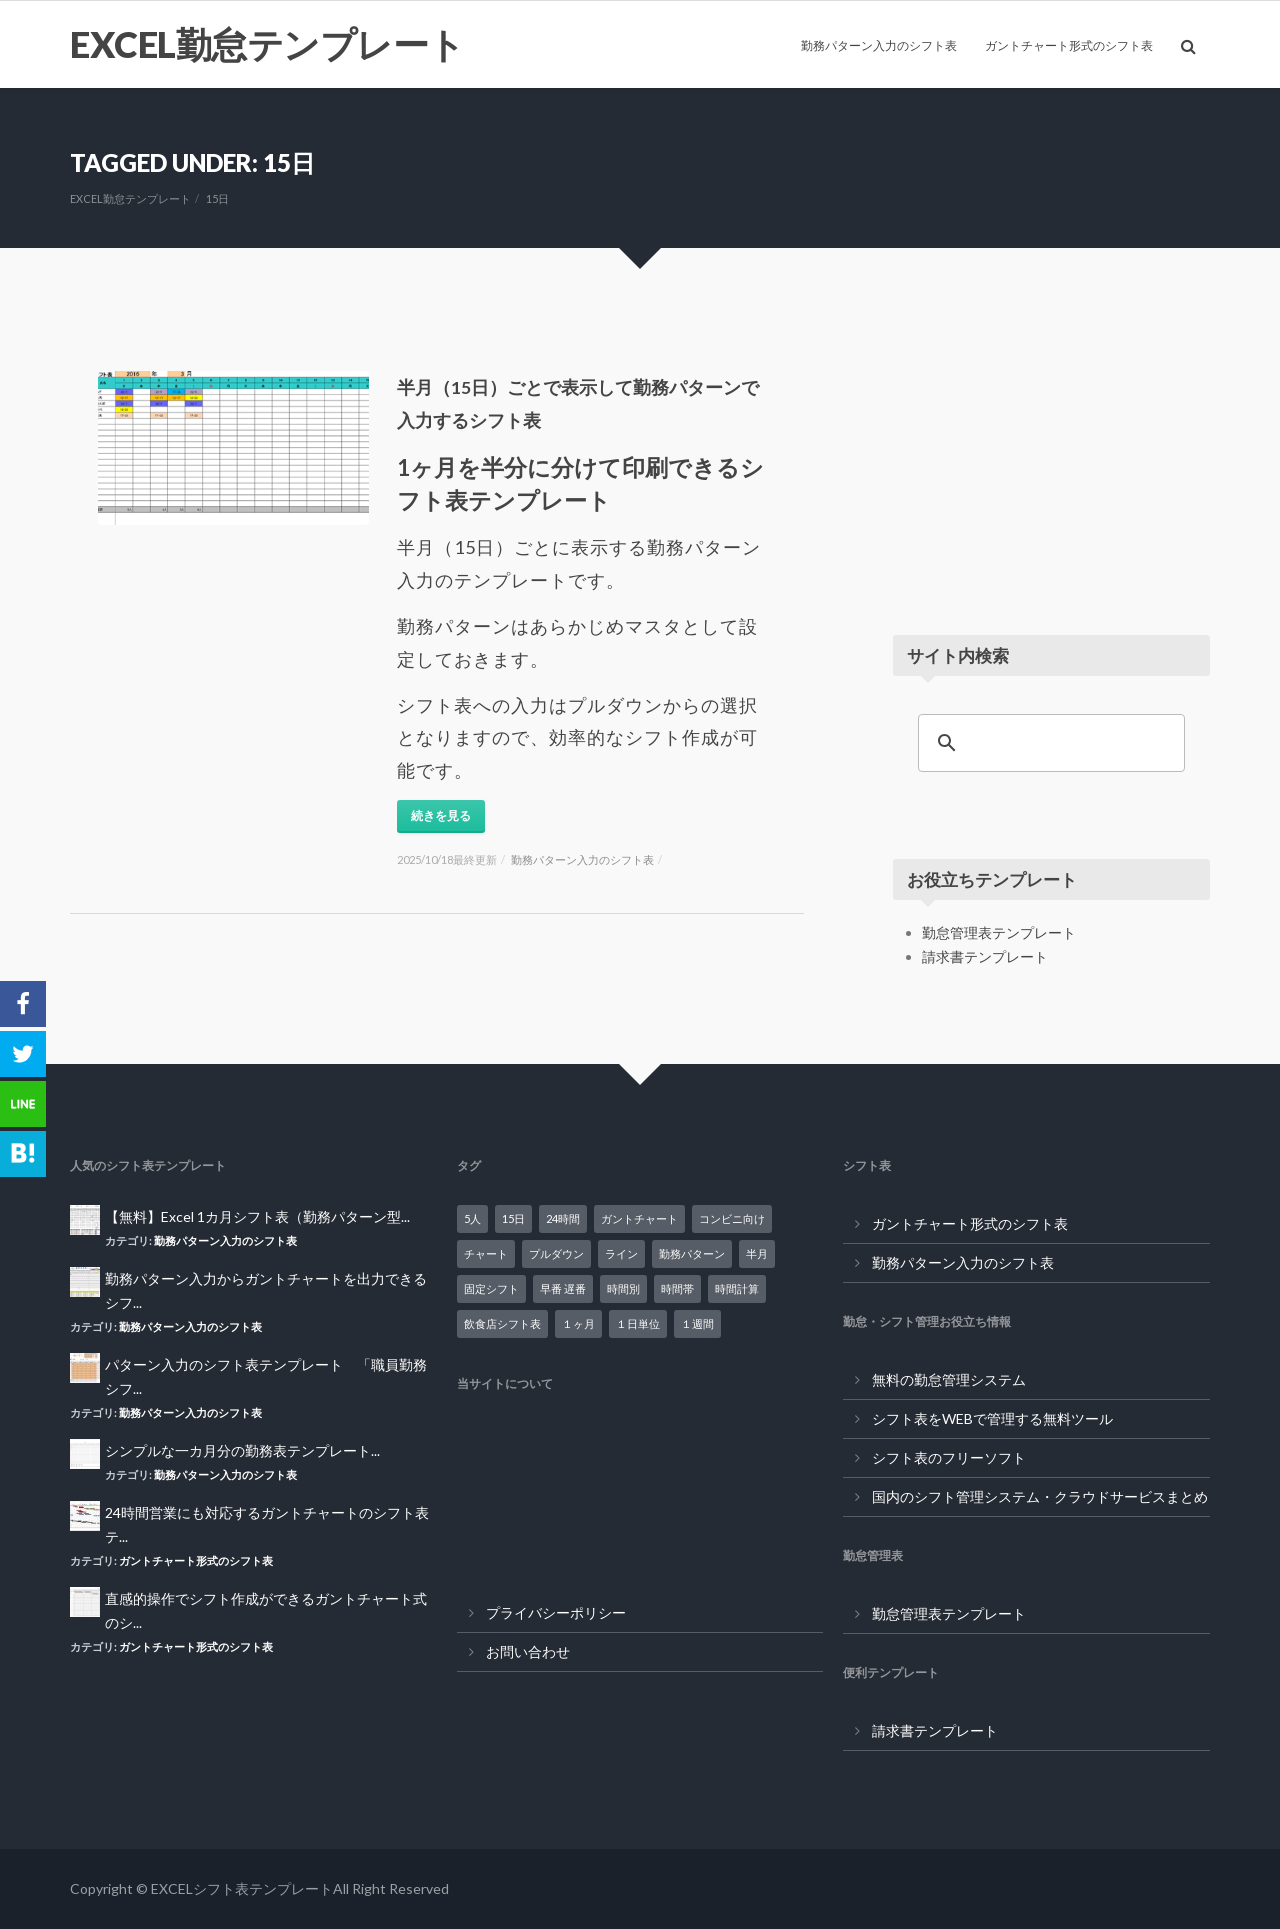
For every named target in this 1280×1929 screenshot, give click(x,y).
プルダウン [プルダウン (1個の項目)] (556, 1253)
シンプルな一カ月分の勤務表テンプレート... (242, 1450)
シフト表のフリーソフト (949, 1457)
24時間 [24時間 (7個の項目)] (563, 1218)
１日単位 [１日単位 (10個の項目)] (638, 1323)
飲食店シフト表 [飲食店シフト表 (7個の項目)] (502, 1323)
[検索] (1048, 743)
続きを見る (441, 815)
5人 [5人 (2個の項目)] (472, 1218)
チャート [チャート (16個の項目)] (486, 1253)
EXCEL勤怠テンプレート (267, 44)
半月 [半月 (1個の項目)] (757, 1253)
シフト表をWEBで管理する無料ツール (992, 1418)
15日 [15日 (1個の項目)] (513, 1218)
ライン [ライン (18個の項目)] (621, 1253)
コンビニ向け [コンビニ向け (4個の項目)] (732, 1218)
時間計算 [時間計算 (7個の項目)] (737, 1288)
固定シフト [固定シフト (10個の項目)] (491, 1288)
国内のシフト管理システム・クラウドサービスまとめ (1040, 1496)
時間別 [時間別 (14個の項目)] (623, 1288)
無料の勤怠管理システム (949, 1379)
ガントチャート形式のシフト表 (1069, 45)
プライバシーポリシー (556, 1612)
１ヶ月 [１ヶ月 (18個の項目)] (578, 1323)
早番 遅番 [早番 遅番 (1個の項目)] (563, 1288)
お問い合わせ (528, 1651)
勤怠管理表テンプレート (999, 932)
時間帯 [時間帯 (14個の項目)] (677, 1288)
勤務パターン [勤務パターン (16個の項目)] (692, 1253)
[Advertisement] (1051, 454)
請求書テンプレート (985, 956)
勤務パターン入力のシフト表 (879, 45)
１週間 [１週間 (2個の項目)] (697, 1323)
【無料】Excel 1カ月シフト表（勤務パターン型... (257, 1216)
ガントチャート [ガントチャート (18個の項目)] (639, 1218)
